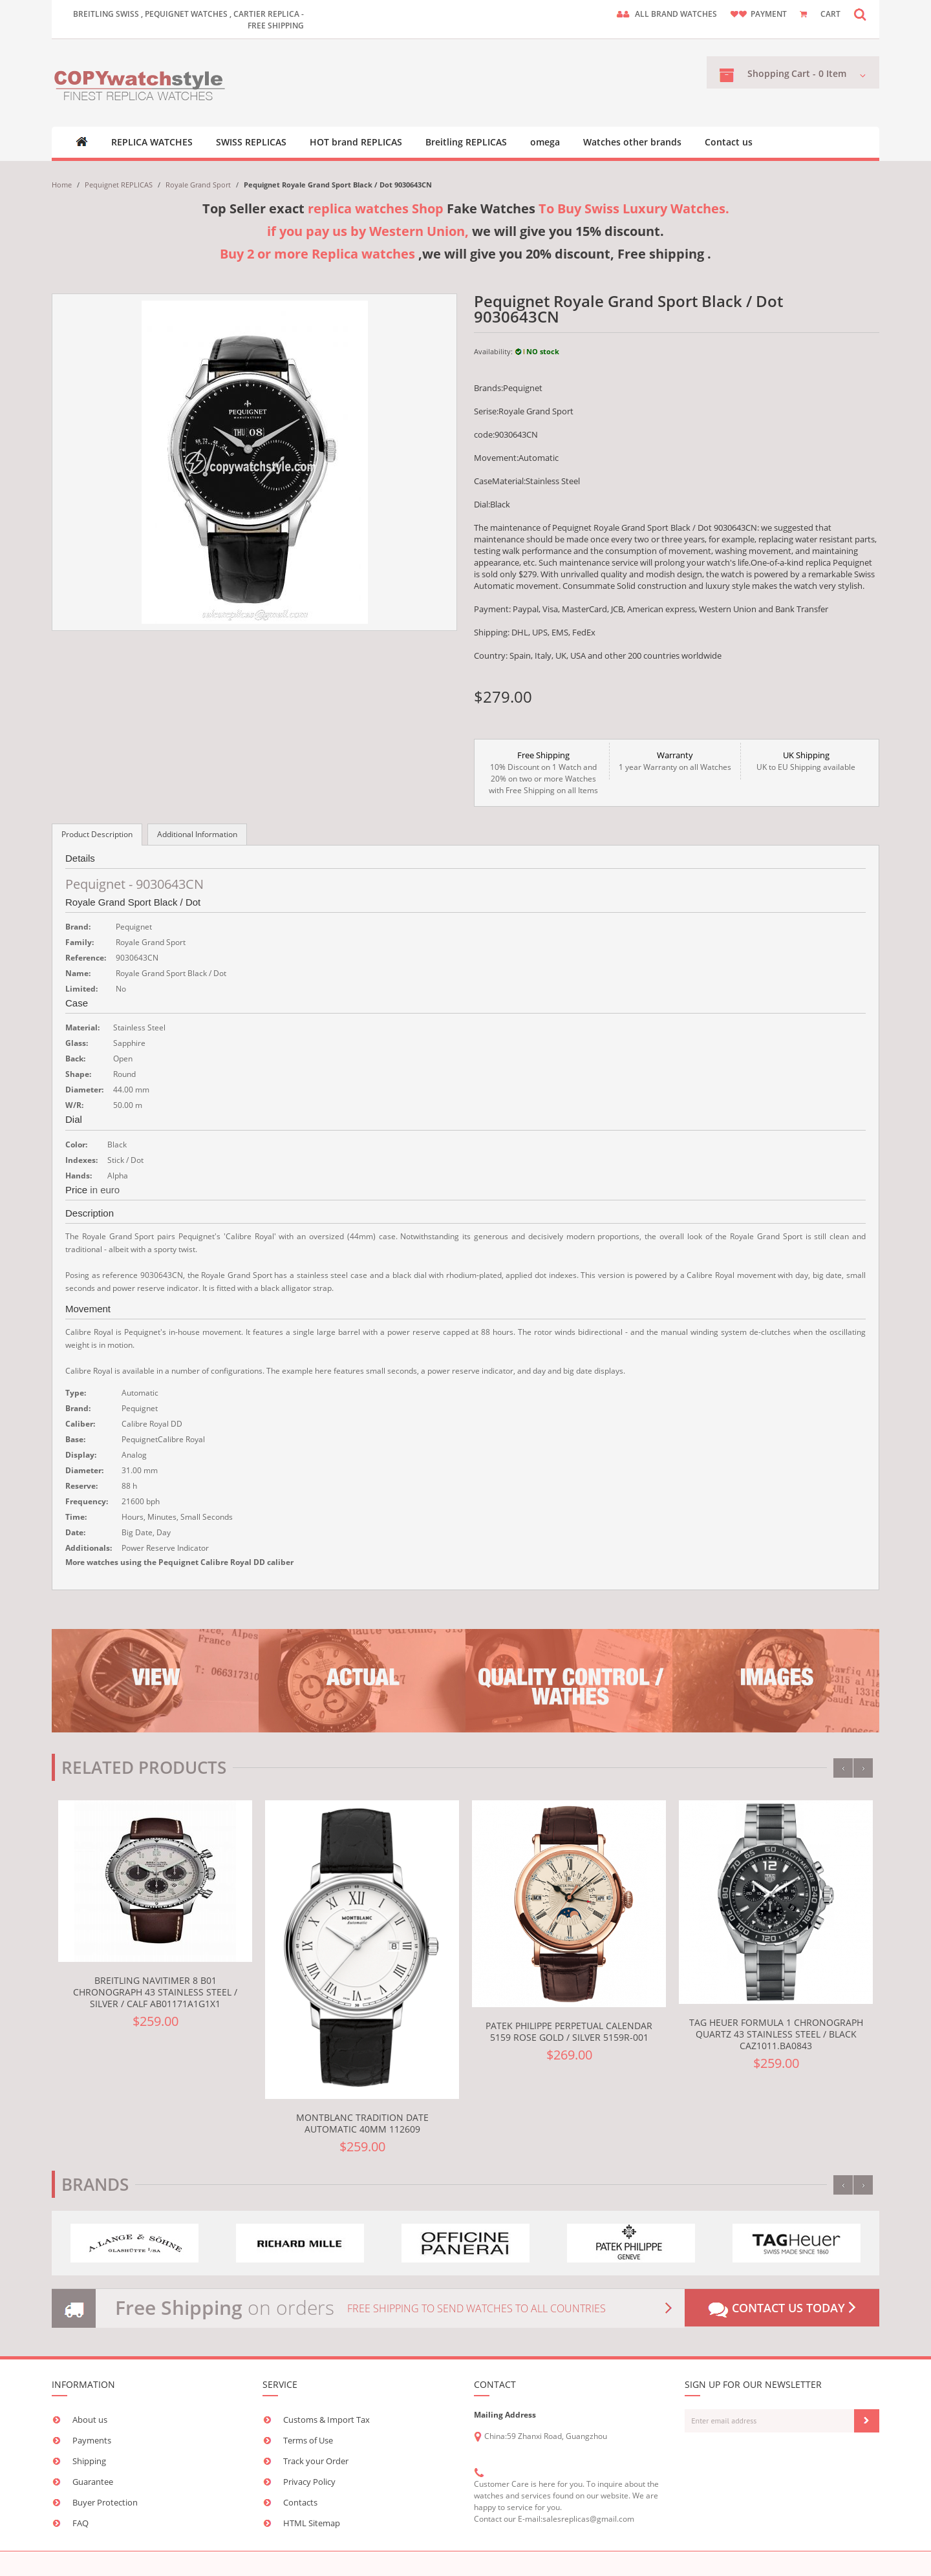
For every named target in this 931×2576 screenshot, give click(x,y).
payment (769, 13)
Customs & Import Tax (326, 2419)
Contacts (300, 2502)
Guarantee (92, 2481)
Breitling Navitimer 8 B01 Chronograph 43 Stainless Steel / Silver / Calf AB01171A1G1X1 (155, 1992)
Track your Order (315, 2461)
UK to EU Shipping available (806, 760)
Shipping (89, 2461)
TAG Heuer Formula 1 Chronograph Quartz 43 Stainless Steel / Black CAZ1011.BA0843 (776, 2034)
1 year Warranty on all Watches (675, 760)
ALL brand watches (676, 13)
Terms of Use (308, 2440)
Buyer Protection (105, 2502)
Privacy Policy (309, 2481)
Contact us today (782, 2309)
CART (830, 13)
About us (89, 2419)
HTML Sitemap (311, 2523)
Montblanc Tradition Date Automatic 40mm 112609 (362, 2123)
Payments (91, 2440)
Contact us (729, 142)
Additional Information (197, 834)
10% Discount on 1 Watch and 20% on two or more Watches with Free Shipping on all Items (543, 772)
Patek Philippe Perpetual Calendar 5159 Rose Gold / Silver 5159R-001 (569, 2031)
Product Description (97, 834)
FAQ (80, 2523)
